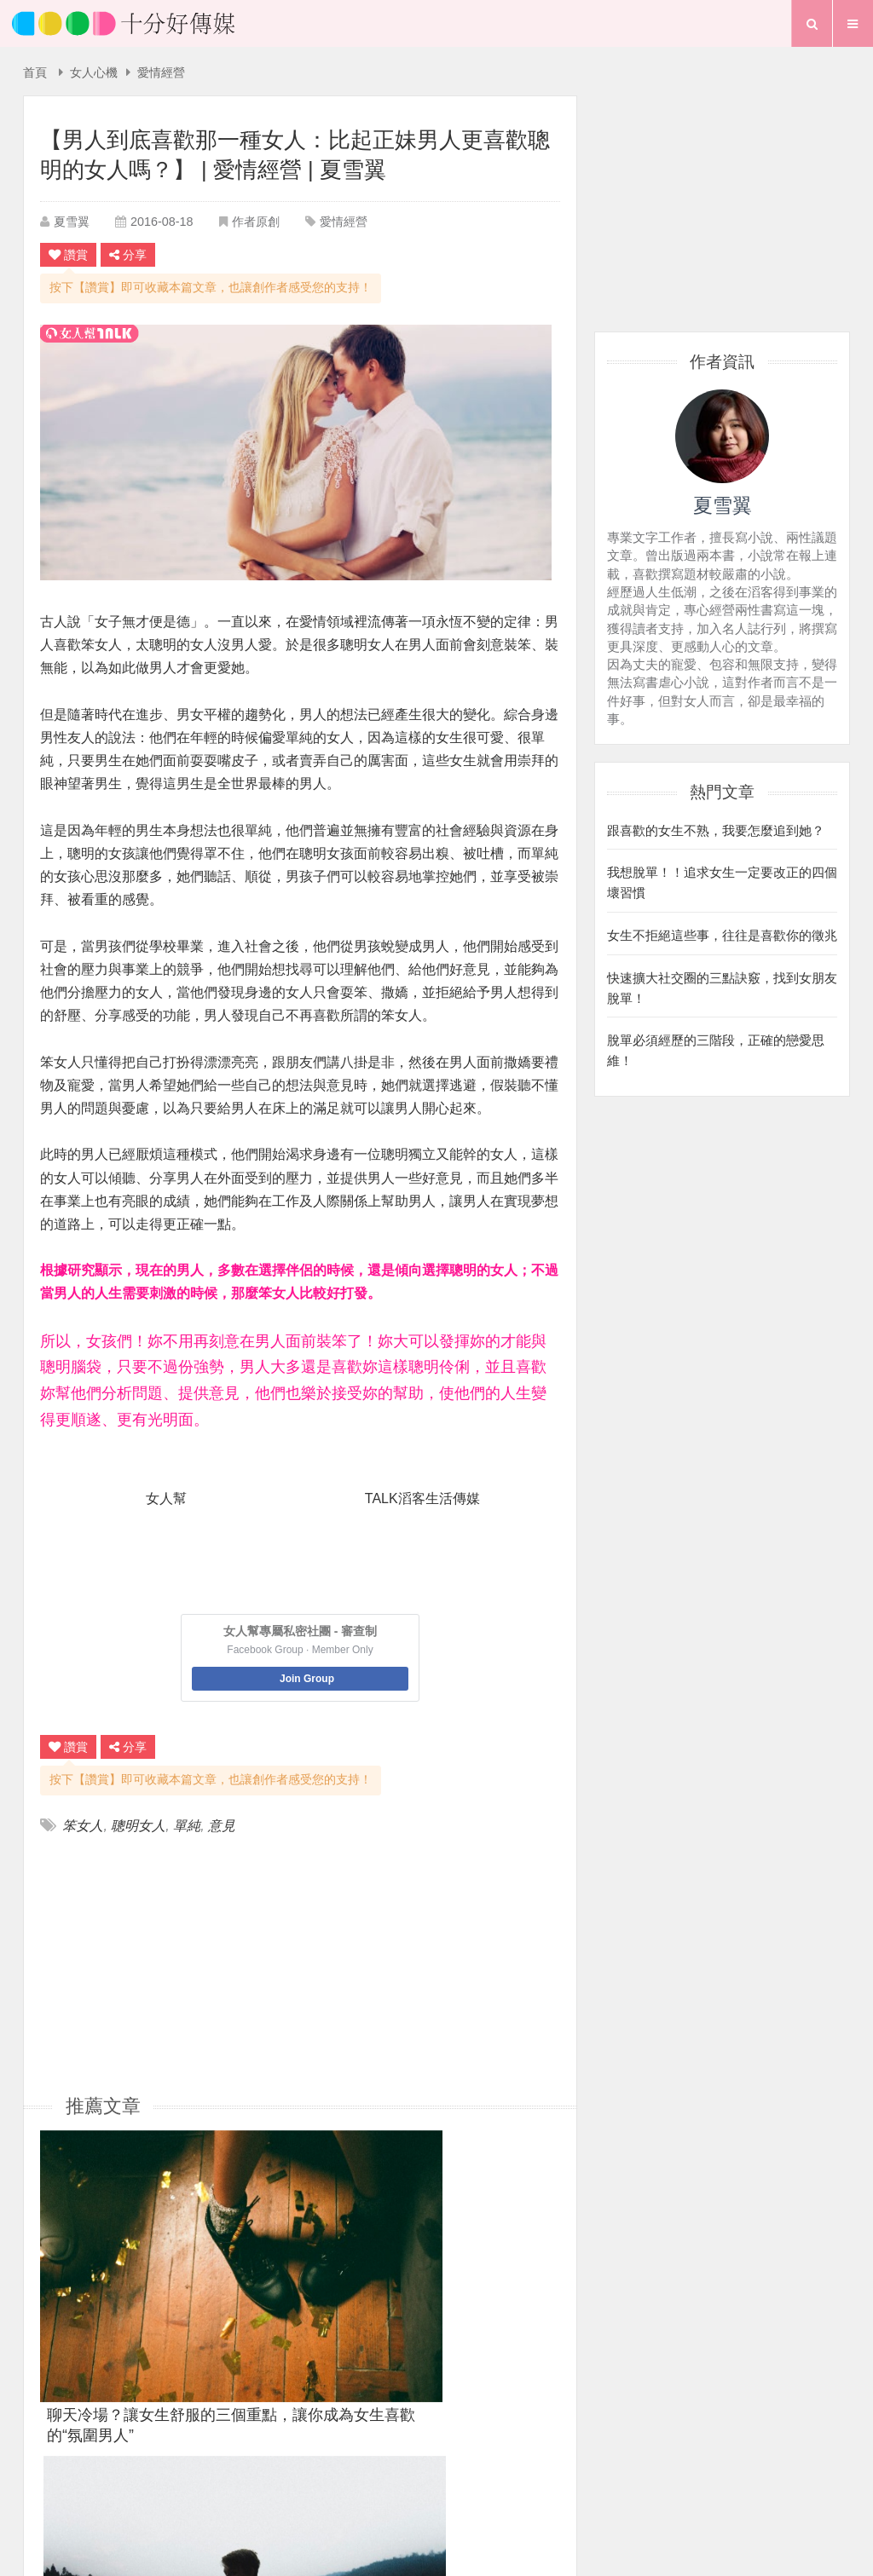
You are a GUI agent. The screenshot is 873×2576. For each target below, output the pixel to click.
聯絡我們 (473, 2457)
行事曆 (575, 2486)
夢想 (444, 2486)
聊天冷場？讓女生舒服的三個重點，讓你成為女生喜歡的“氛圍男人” (122, 2269)
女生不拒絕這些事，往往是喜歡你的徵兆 (722, 931)
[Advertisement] (170, 1963)
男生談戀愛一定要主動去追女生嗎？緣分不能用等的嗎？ (476, 2269)
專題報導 (506, 2486)
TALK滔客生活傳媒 (422, 1498)
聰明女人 (138, 1825)
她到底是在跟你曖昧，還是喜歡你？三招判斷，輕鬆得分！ (298, 2269)
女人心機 (94, 72)
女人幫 (166, 1498)
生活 (393, 2486)
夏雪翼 (72, 221)
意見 (221, 1825)
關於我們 (386, 2457)
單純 (186, 1825)
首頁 (35, 72)
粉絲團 (554, 2457)
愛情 (343, 2486)
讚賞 (68, 255)
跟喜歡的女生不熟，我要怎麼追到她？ (715, 828)
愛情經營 (161, 72)
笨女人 (82, 1825)
